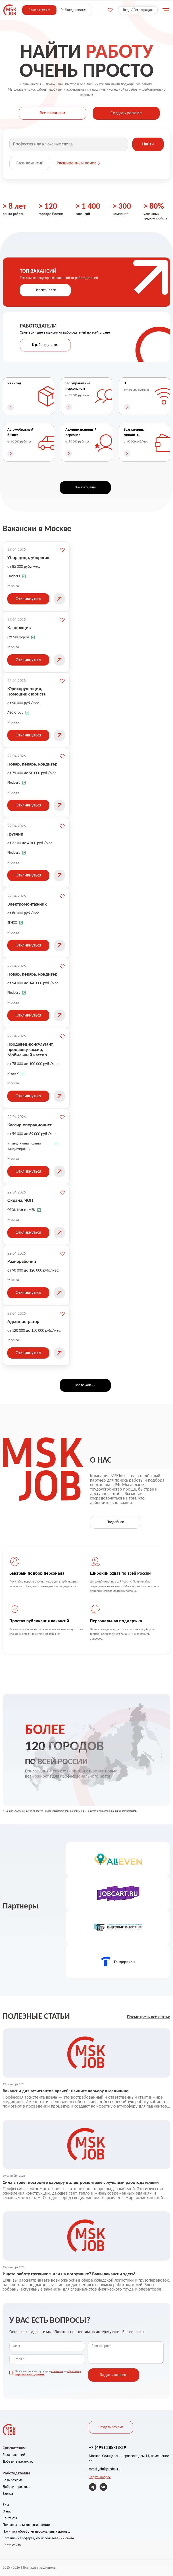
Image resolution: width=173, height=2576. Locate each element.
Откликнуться (28, 599)
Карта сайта (12, 2545)
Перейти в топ (45, 290)
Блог (6, 2505)
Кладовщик (19, 627)
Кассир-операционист (29, 1125)
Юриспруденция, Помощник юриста (26, 691)
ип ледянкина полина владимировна (24, 1146)
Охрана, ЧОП (20, 1200)
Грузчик (15, 834)
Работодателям (74, 10)
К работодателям (45, 345)
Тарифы (9, 2493)
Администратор (23, 1321)
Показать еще (85, 487)
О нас (7, 2511)
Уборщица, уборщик (28, 557)
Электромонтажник (27, 904)
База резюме (13, 2480)
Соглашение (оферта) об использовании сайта (38, 2538)
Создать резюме (126, 113)
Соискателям (39, 10)
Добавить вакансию (18, 2461)
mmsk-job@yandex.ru (104, 2469)
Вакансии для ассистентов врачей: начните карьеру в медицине (65, 2091)
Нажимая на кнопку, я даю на (48, 2373)
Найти (148, 144)
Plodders (13, 576)
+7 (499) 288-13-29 (107, 2447)
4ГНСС (12, 923)
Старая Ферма (18, 637)
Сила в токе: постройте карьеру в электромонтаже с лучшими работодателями (81, 2182)
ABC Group (15, 713)
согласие (57, 2371)
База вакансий (29, 163)
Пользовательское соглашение (26, 2525)
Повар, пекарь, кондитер (32, 764)
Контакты (10, 2518)
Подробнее (115, 1522)
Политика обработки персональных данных (36, 2531)
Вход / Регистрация (138, 10)
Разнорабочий (21, 1261)
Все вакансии (52, 113)
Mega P (13, 1073)
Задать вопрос (100, 2477)
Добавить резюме (16, 2487)
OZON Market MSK (21, 1210)
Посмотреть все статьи (148, 2017)
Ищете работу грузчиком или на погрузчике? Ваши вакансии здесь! (69, 2274)
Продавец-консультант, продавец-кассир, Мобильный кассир (30, 1049)
